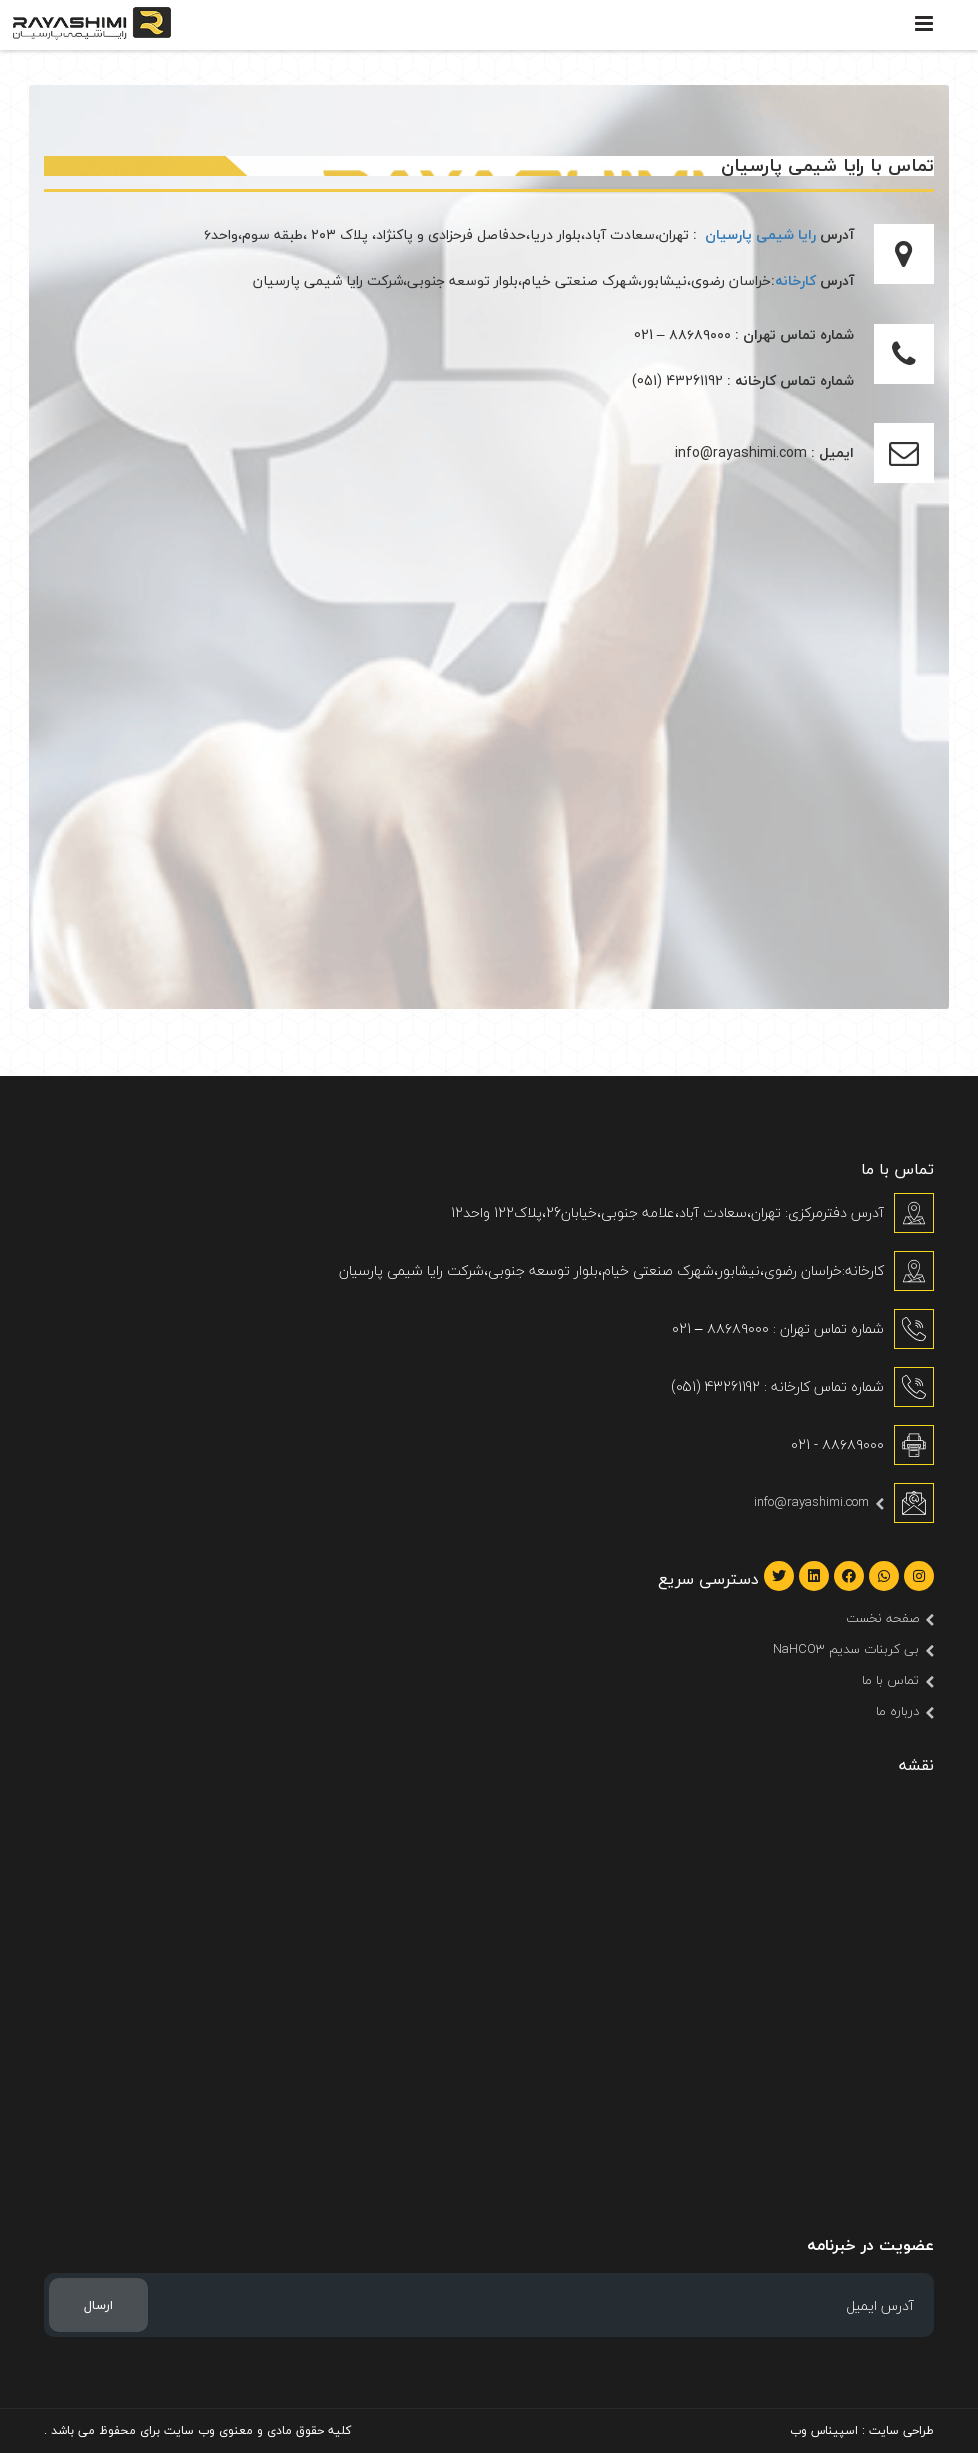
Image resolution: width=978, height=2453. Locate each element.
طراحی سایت (901, 2430)
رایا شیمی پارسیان (760, 234)
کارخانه (795, 280)
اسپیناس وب (824, 2430)
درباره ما (897, 1711)
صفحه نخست (882, 1618)
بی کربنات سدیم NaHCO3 (846, 1649)
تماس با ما (890, 1680)
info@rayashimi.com (811, 1502)
